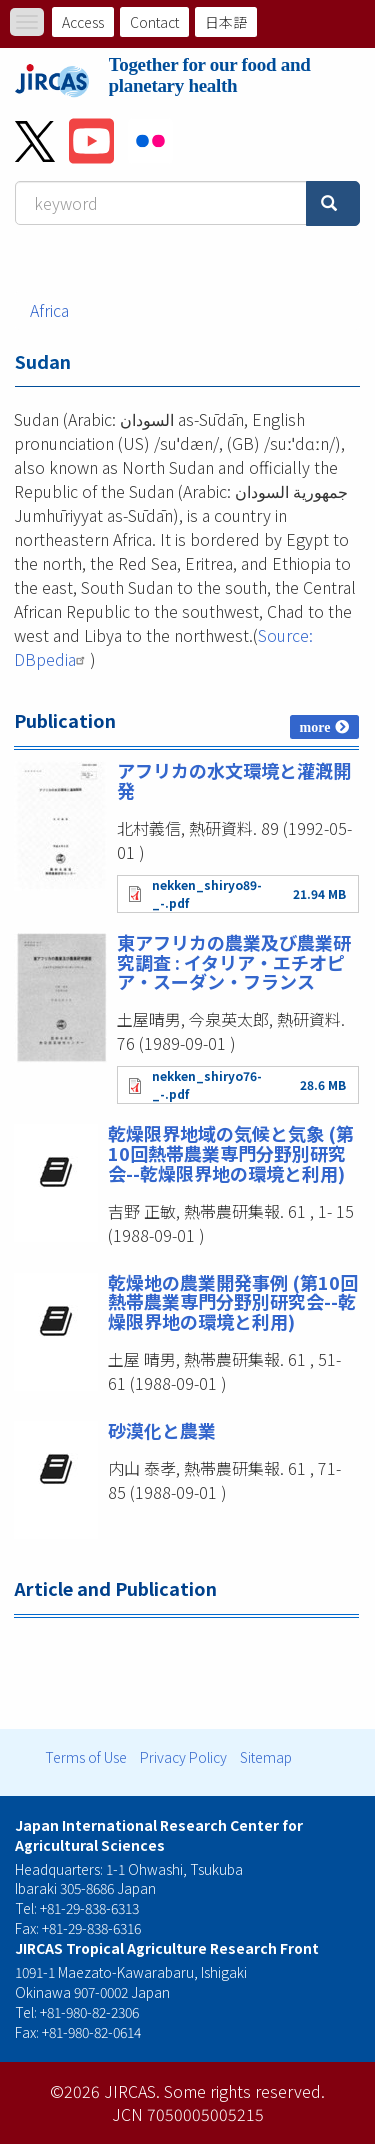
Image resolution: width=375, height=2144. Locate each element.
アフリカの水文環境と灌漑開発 (234, 780)
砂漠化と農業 (162, 1430)
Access (83, 22)
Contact (154, 22)
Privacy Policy (183, 1757)
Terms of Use (86, 1757)
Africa (49, 310)
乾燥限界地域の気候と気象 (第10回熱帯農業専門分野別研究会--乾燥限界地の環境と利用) (231, 1153)
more (315, 727)
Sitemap (266, 1757)
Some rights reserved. (244, 2091)
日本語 (226, 22)
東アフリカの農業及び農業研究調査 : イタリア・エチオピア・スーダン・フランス (234, 962)
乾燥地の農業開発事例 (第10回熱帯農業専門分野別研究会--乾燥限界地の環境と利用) (233, 1302)
